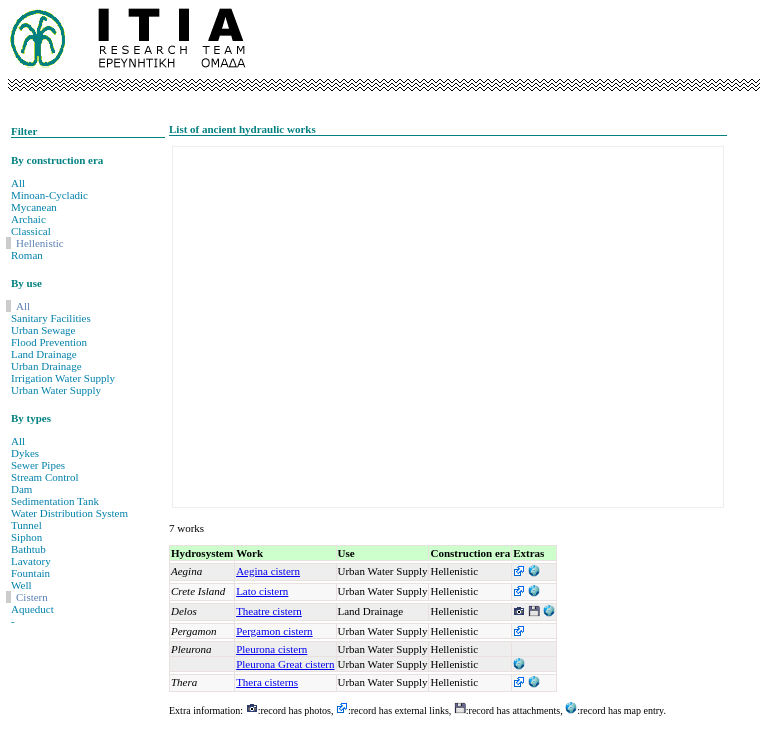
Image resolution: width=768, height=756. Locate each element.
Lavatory (31, 561)
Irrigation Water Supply (63, 378)
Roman (27, 255)
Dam (21, 489)
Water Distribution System (69, 513)
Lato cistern (262, 591)
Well (21, 585)
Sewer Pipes (38, 465)
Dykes (25, 453)
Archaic (28, 219)
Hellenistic (40, 243)
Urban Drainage (46, 366)
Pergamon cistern (274, 631)
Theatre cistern (269, 611)
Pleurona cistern (271, 649)
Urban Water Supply (56, 390)
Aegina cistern (268, 571)
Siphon (26, 537)
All (18, 183)
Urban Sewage (43, 330)
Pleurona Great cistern (285, 664)
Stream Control (45, 477)
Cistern (32, 597)
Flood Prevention (49, 342)
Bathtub (28, 549)
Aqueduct (32, 609)
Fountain (30, 573)
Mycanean (34, 207)
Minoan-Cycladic (49, 195)
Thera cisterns (267, 682)
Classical (31, 231)
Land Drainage (44, 354)
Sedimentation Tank (55, 501)
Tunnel (26, 525)
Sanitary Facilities (51, 318)
